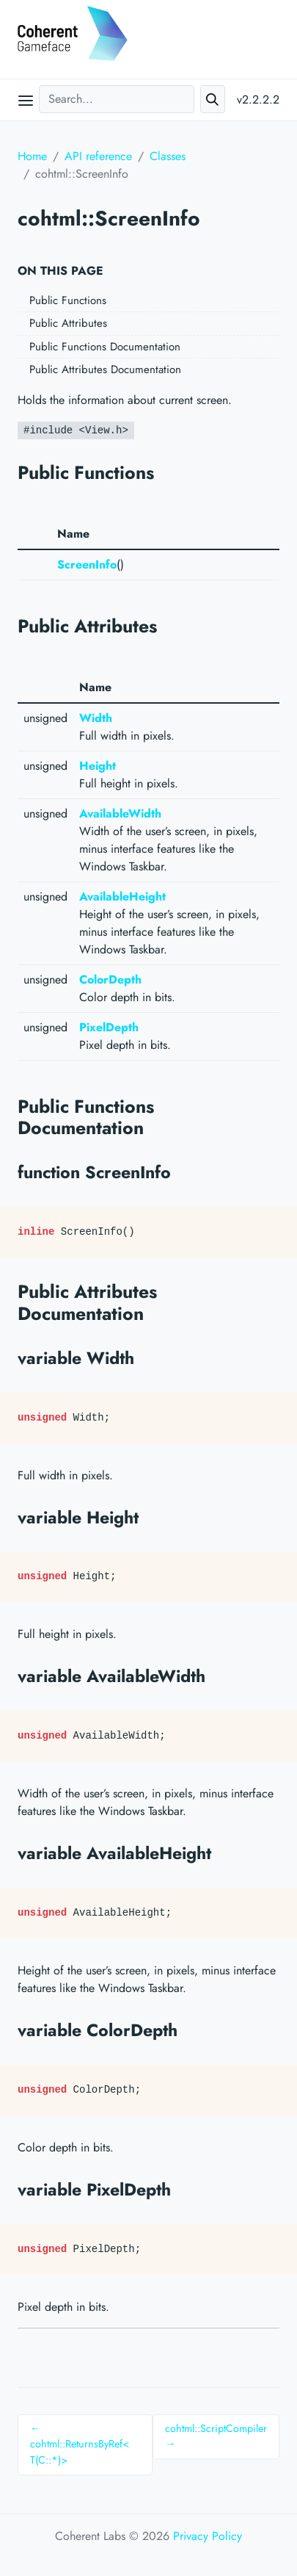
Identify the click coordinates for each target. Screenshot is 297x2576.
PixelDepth (109, 1027)
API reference (98, 156)
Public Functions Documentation (104, 347)
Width (95, 718)
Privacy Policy (207, 2536)
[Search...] (116, 99)
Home (32, 156)
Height (97, 765)
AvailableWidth (120, 813)
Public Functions (67, 300)
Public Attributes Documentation (105, 369)
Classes (168, 156)
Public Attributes (68, 323)
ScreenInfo (87, 564)
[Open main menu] (25, 100)
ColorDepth (110, 979)
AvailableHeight (122, 896)
